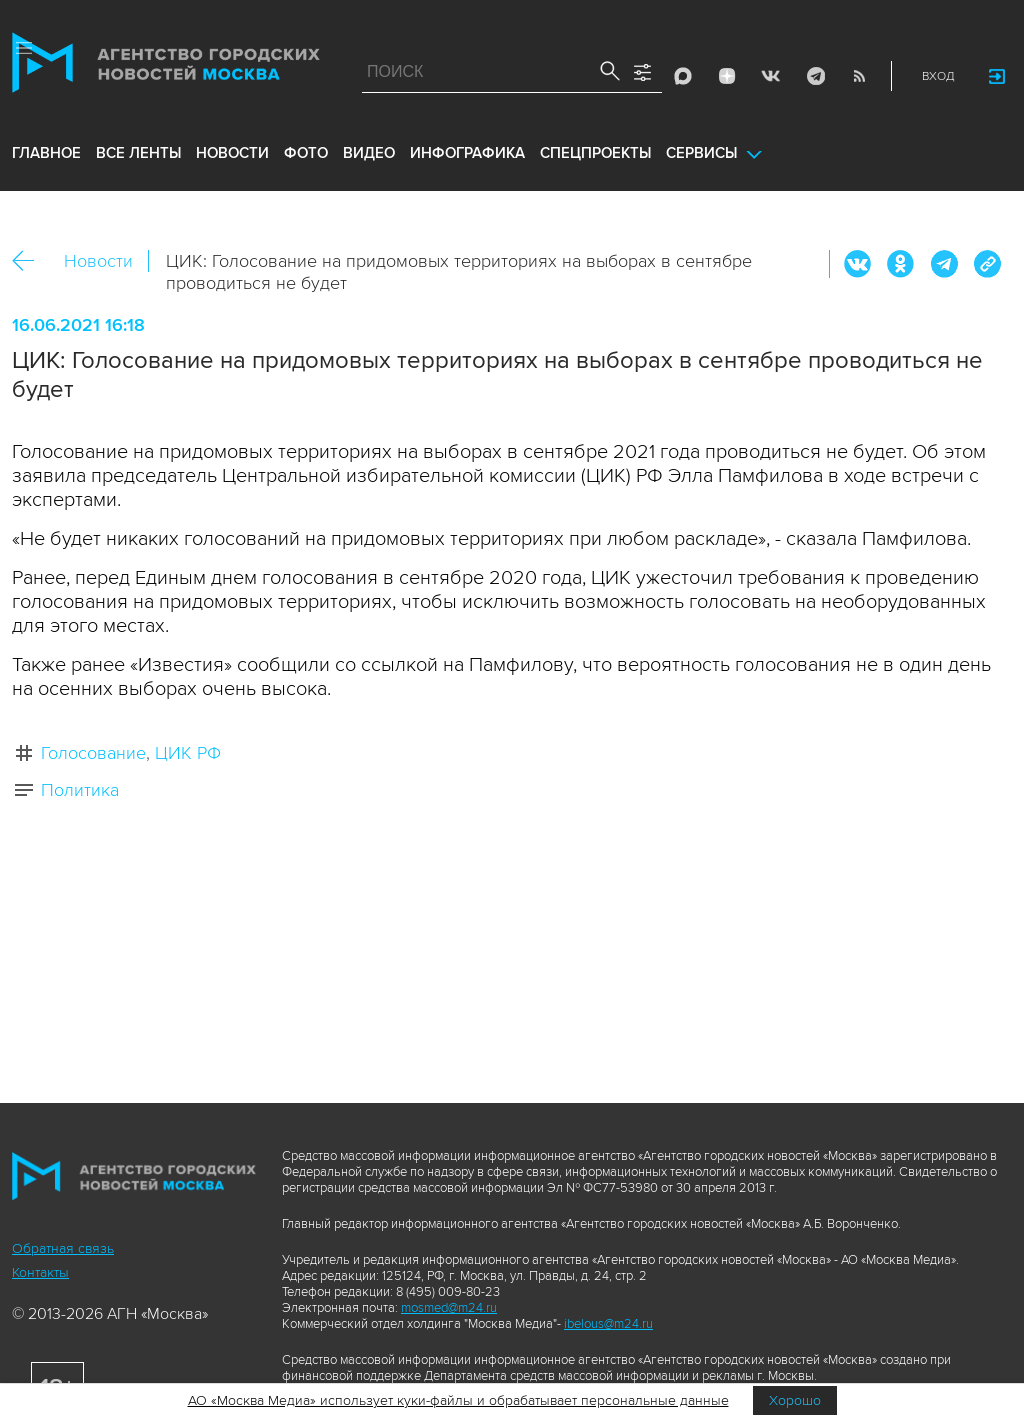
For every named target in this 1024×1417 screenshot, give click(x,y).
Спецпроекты (595, 153)
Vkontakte (771, 76)
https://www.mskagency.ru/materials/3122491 (987, 264)
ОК (901, 264)
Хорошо (795, 1400)
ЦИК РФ (188, 753)
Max (683, 76)
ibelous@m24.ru (608, 1324)
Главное (46, 153)
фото (306, 153)
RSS (859, 76)
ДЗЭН (727, 76)
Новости (98, 261)
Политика (80, 790)
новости (232, 153)
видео (369, 153)
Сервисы (701, 153)
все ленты (138, 153)
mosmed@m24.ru (449, 1308)
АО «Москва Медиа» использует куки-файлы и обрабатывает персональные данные (458, 1400)
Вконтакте (858, 264)
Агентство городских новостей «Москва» (166, 67)
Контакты (40, 1272)
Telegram (815, 76)
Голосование (93, 753)
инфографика (467, 153)
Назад (30, 261)
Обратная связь (63, 1248)
